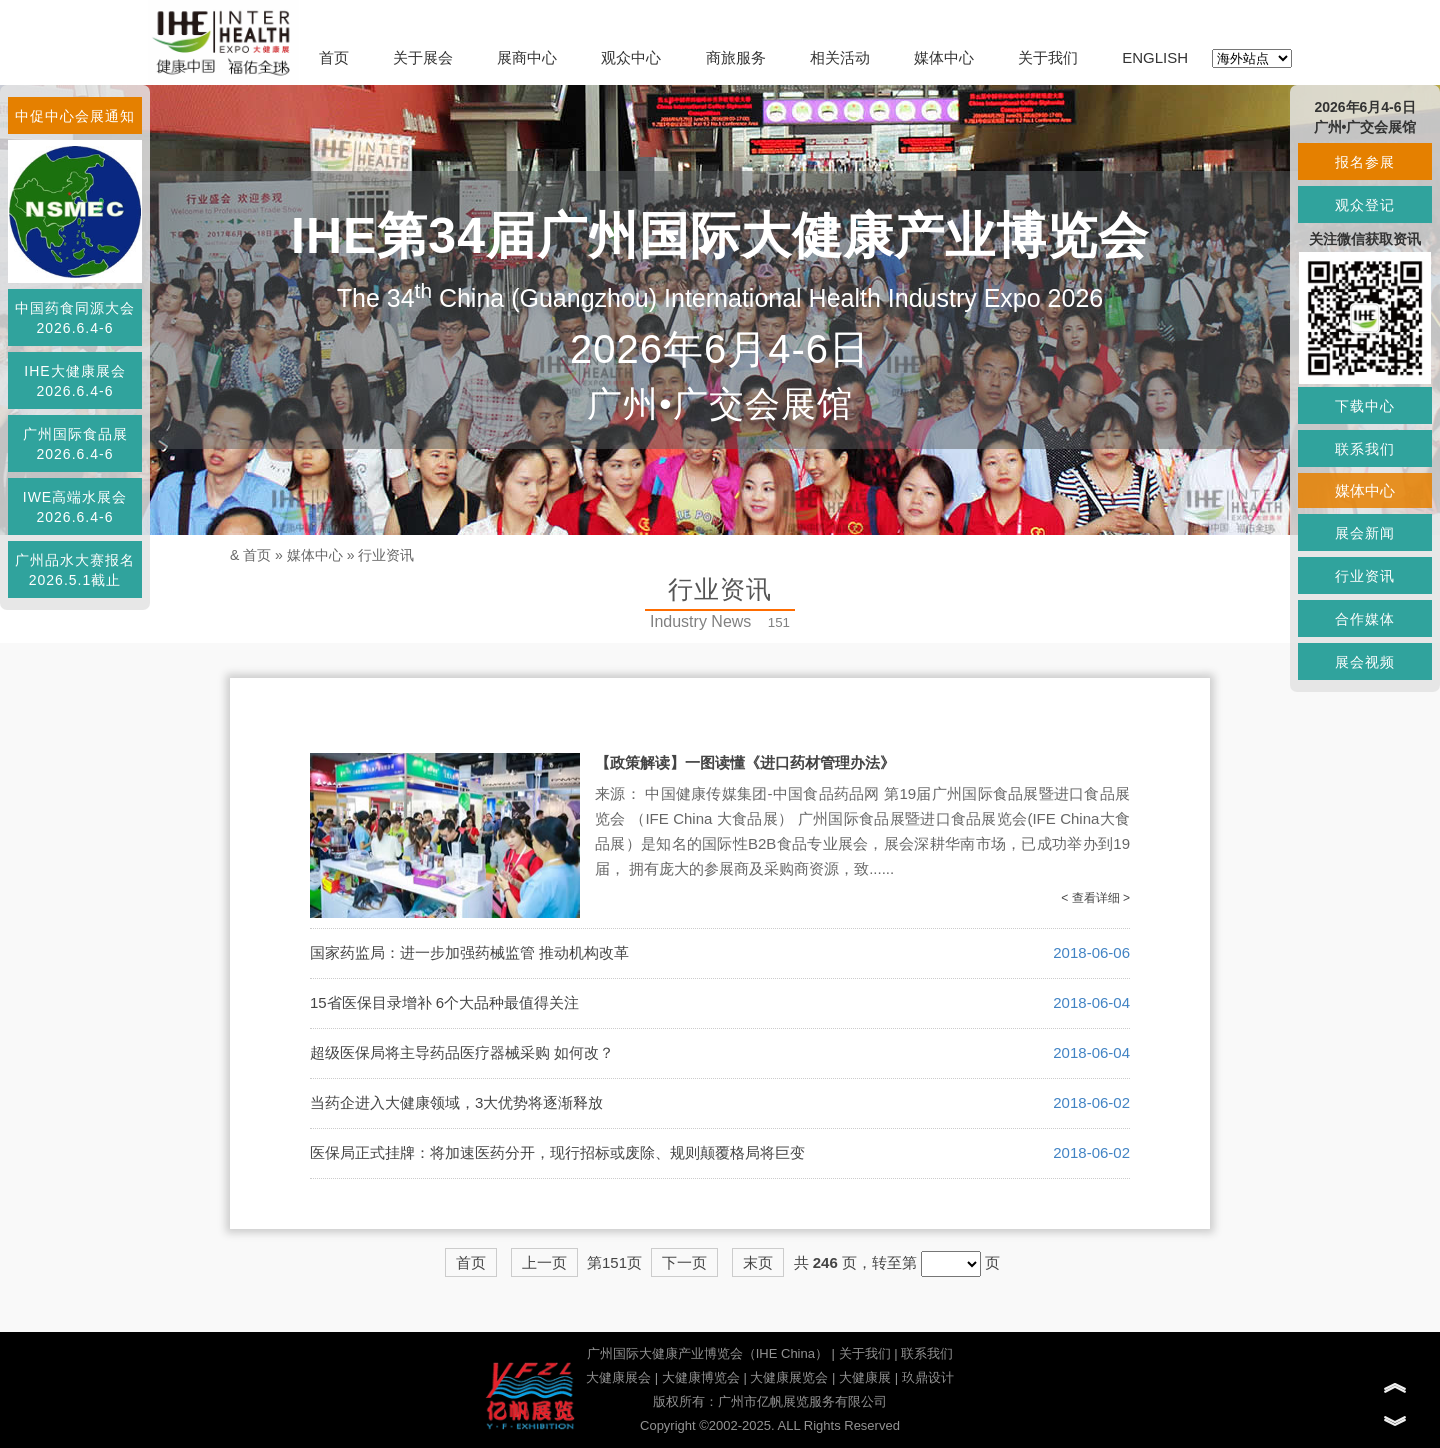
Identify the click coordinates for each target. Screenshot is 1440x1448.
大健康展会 (618, 1377)
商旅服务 (736, 57)
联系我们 (927, 1353)
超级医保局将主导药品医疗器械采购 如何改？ (462, 1052)
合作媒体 (1365, 619)
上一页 (544, 1262)
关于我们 (1048, 57)
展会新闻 (1365, 533)
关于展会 (423, 57)
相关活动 (840, 57)
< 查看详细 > (1095, 898)
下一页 (684, 1262)
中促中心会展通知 (75, 116)
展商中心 (527, 57)
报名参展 (1365, 162)
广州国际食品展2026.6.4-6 (75, 444)
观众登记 (1365, 205)
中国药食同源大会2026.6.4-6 (75, 318)
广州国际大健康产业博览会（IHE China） (707, 1353)
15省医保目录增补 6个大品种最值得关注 (444, 1002)
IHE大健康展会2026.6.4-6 (74, 381)
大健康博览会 (701, 1377)
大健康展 (865, 1377)
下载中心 (1365, 406)
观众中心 (631, 57)
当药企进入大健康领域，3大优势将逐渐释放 (456, 1102)
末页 (758, 1262)
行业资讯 (386, 555)
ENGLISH (1155, 57)
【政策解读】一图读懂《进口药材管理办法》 (745, 762)
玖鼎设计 (928, 1377)
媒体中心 (944, 57)
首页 (334, 57)
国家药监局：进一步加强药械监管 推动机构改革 (469, 952)
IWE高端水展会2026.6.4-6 (75, 507)
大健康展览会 (789, 1377)
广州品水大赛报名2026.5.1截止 (75, 570)
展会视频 (1365, 662)
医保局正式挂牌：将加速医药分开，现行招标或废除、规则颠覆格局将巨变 (557, 1152)
